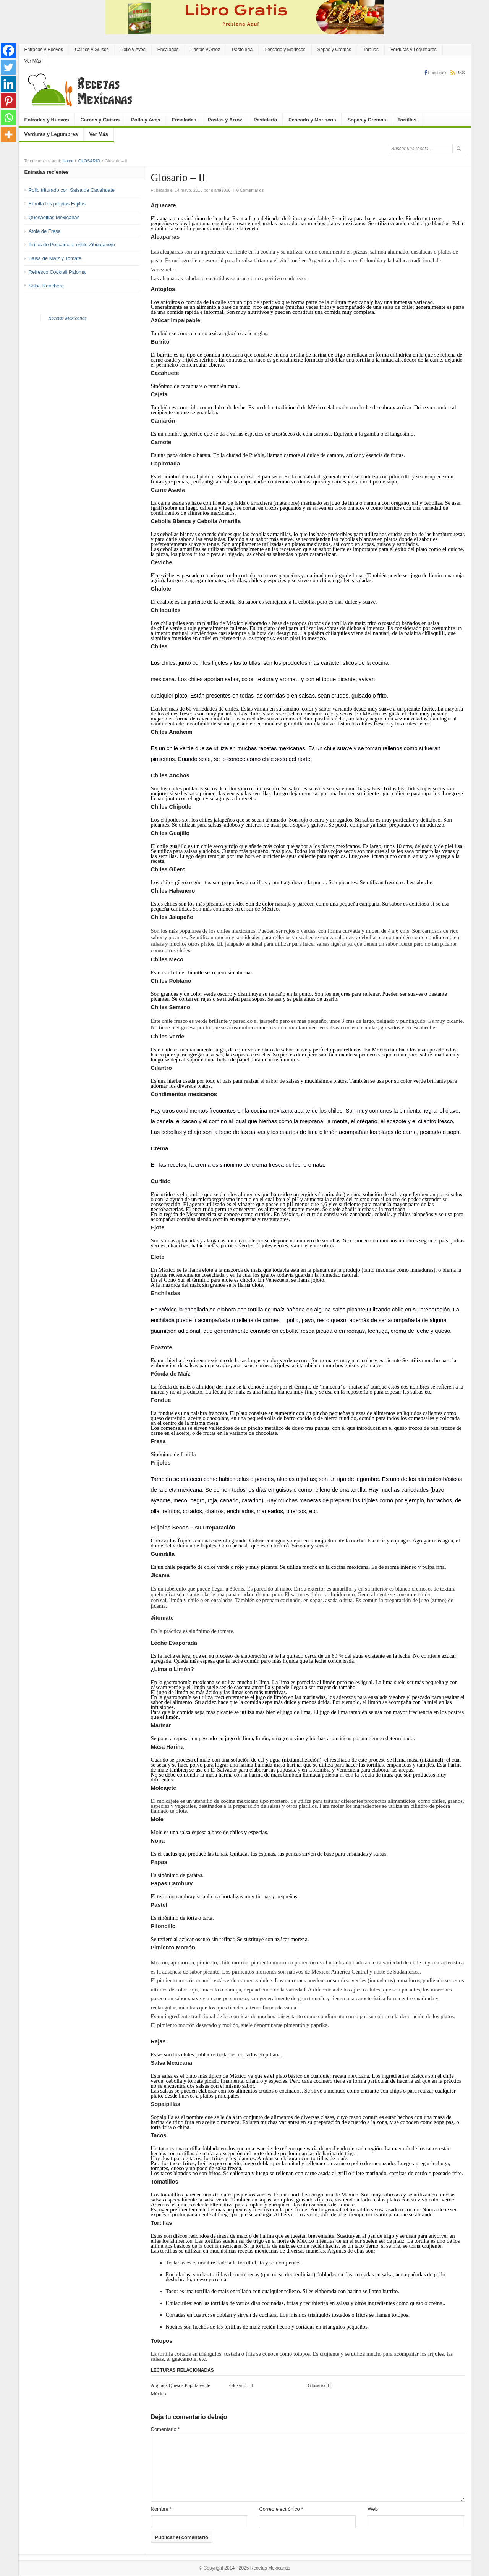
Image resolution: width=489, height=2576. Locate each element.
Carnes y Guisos (92, 49)
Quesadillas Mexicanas (54, 217)
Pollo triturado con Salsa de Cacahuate (72, 190)
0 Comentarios (250, 190)
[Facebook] (8, 50)
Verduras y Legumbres (413, 49)
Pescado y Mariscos (284, 49)
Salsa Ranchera (46, 286)
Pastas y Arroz (205, 49)
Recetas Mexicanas (68, 318)
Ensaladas (168, 49)
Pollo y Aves (133, 49)
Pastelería (242, 49)
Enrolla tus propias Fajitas (57, 204)
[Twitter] (8, 67)
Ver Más (32, 61)
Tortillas (371, 49)
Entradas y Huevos (43, 49)
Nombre (161, 2509)
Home (67, 160)
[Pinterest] (8, 100)
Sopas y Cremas (334, 49)
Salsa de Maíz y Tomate (55, 258)
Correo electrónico (281, 2509)
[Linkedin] (8, 84)
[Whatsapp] (8, 117)
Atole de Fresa (45, 231)
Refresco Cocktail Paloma (57, 272)
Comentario (165, 2429)
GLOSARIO (89, 160)
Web (373, 2509)
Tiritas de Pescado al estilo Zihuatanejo (72, 244)
